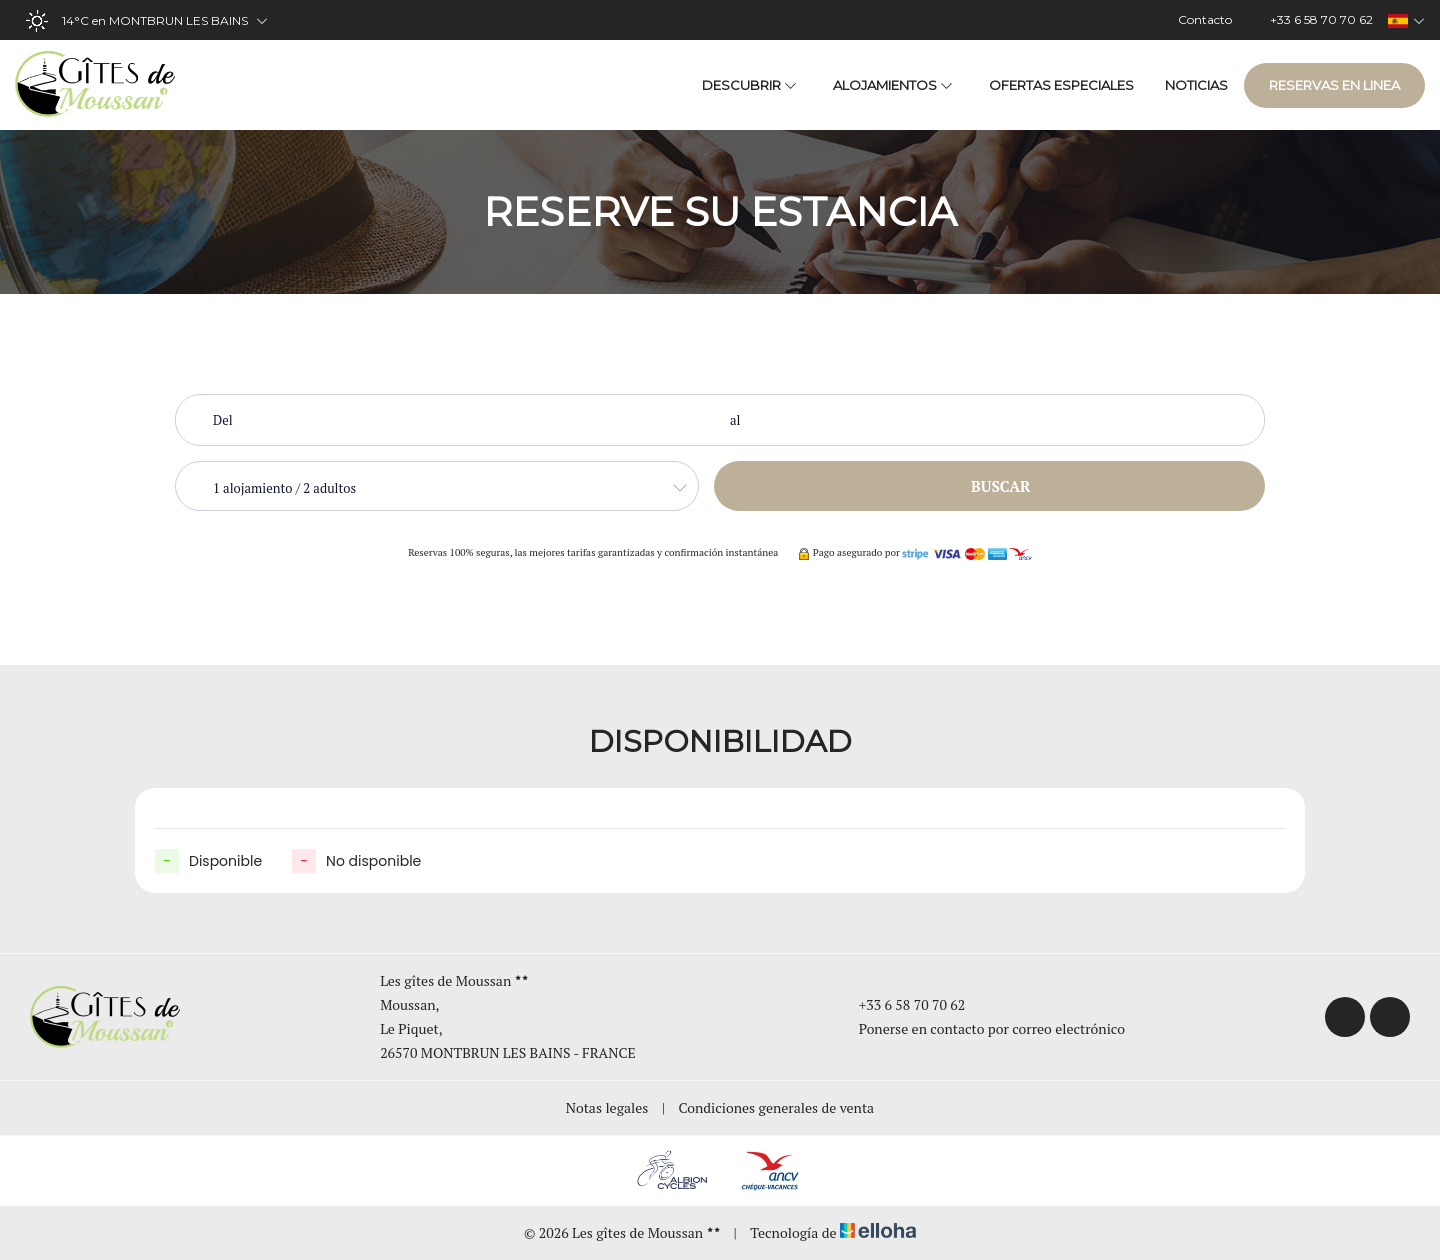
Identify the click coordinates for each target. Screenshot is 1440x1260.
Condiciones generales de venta (777, 1107)
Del (223, 420)
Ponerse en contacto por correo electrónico (980, 1028)
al (735, 420)
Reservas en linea (1334, 85)
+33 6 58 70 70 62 (901, 1004)
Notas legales (607, 1107)
